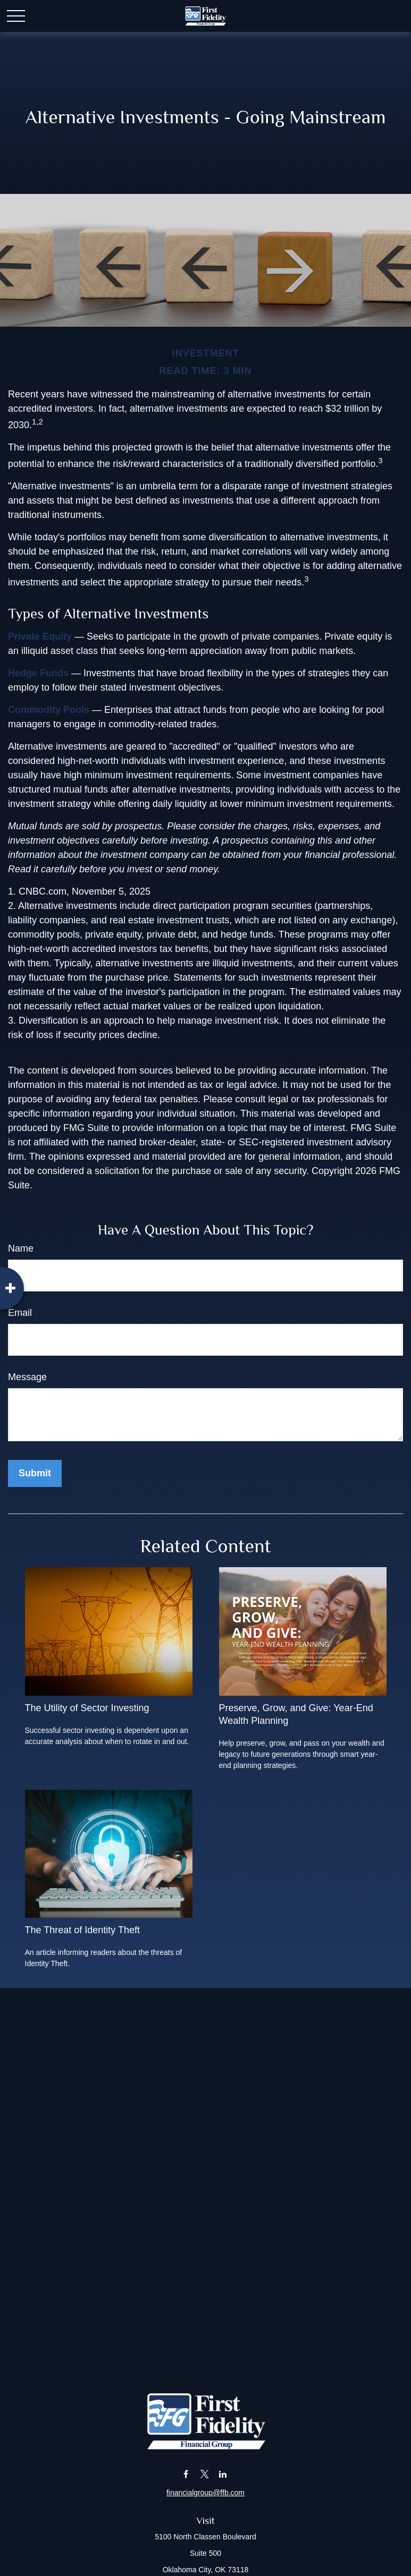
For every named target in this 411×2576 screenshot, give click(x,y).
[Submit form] (35, 1473)
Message (27, 1377)
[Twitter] (204, 2474)
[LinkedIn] (223, 2474)
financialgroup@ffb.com (205, 2492)
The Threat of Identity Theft (82, 1930)
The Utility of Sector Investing (87, 1708)
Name (20, 1248)
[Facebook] (186, 2474)
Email (20, 1312)
